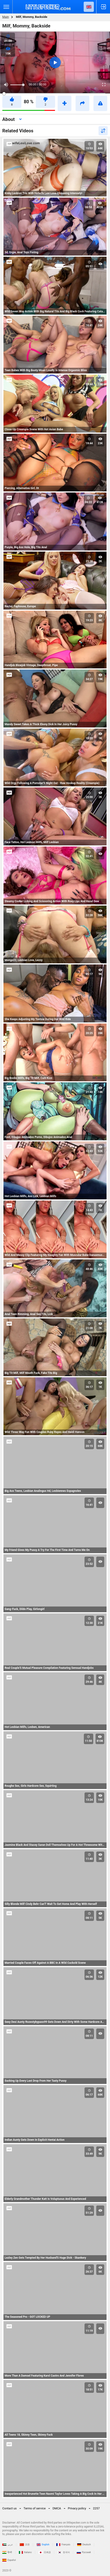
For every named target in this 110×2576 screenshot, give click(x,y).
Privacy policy (77, 2508)
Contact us (9, 2508)
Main (5, 17)
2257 (96, 2508)
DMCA (57, 2508)
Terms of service (35, 2508)
